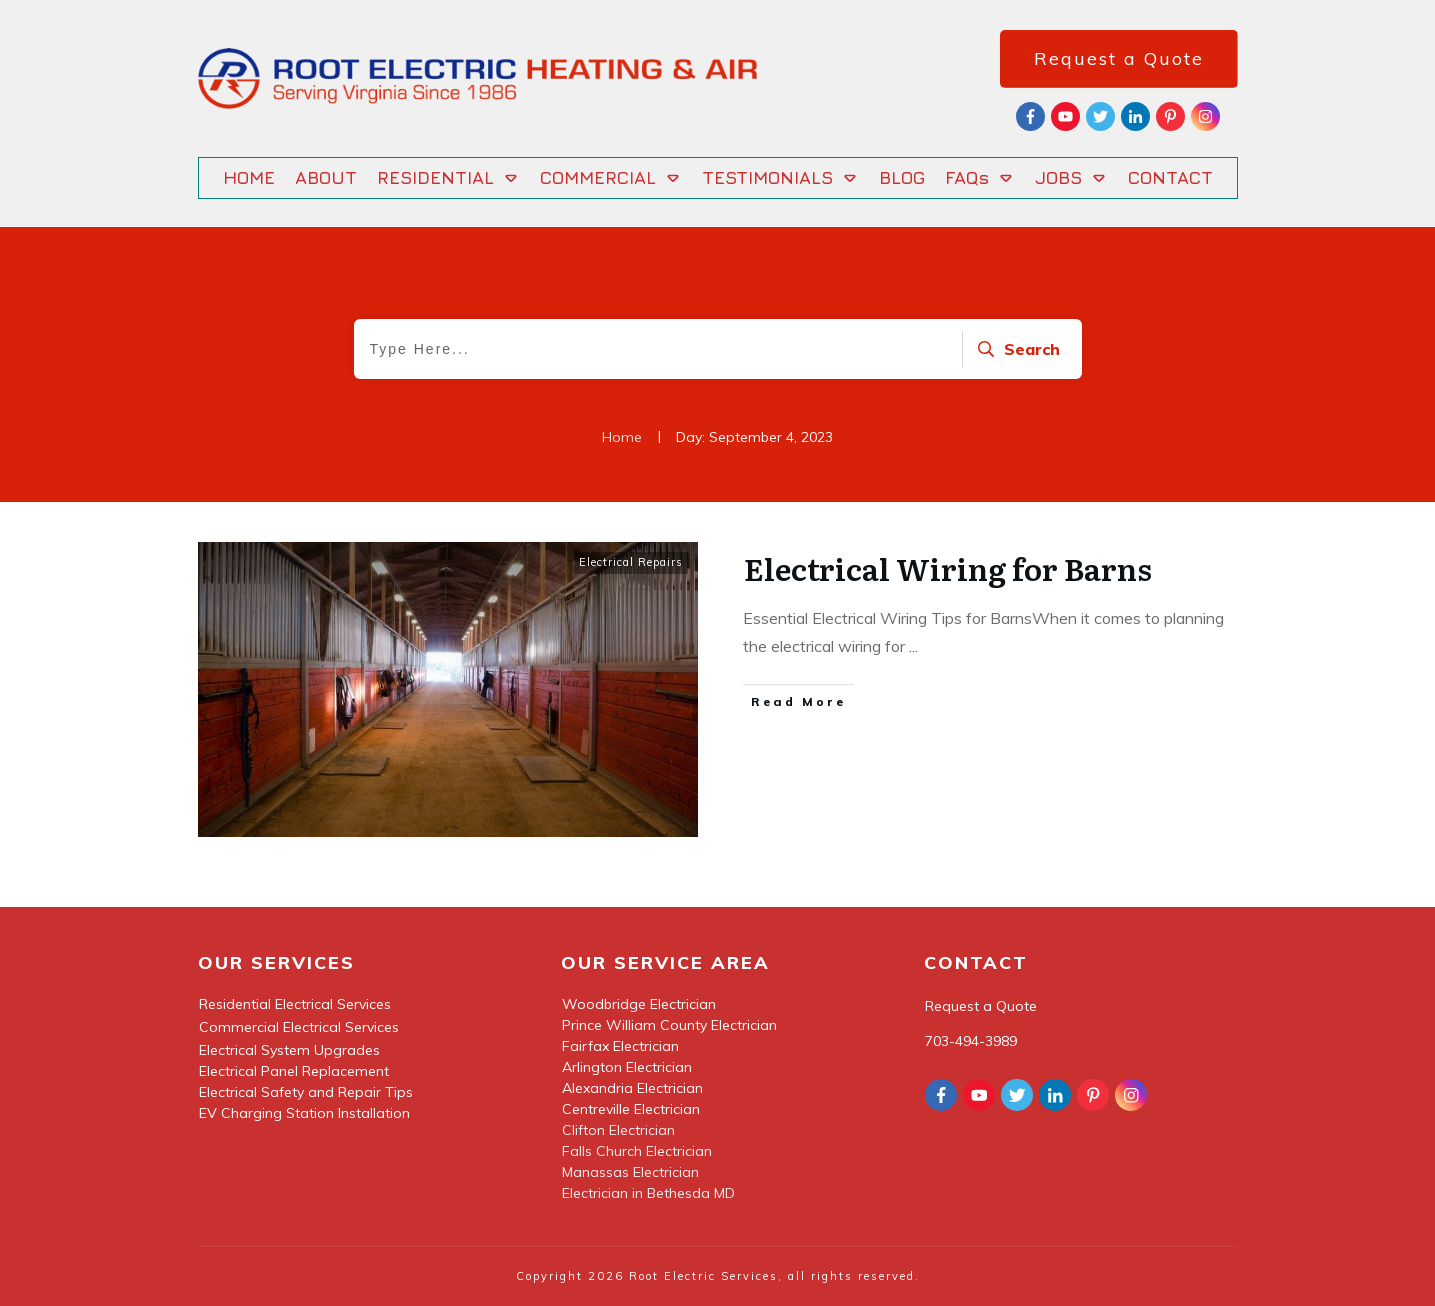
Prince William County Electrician (669, 1025)
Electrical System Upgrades (289, 1050)
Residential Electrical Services (295, 1004)
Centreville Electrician (631, 1109)
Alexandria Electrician (632, 1088)
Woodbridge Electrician (639, 1004)
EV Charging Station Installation (304, 1113)
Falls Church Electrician (637, 1151)
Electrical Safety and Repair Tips (306, 1092)
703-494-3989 (971, 1041)
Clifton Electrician (618, 1130)
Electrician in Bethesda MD (648, 1193)
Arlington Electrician (627, 1067)
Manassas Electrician (630, 1172)
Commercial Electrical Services (299, 1027)
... (913, 646)
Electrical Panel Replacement (294, 1071)
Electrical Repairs (631, 562)
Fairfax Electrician (620, 1046)
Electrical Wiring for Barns (948, 568)
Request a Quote (981, 1006)
